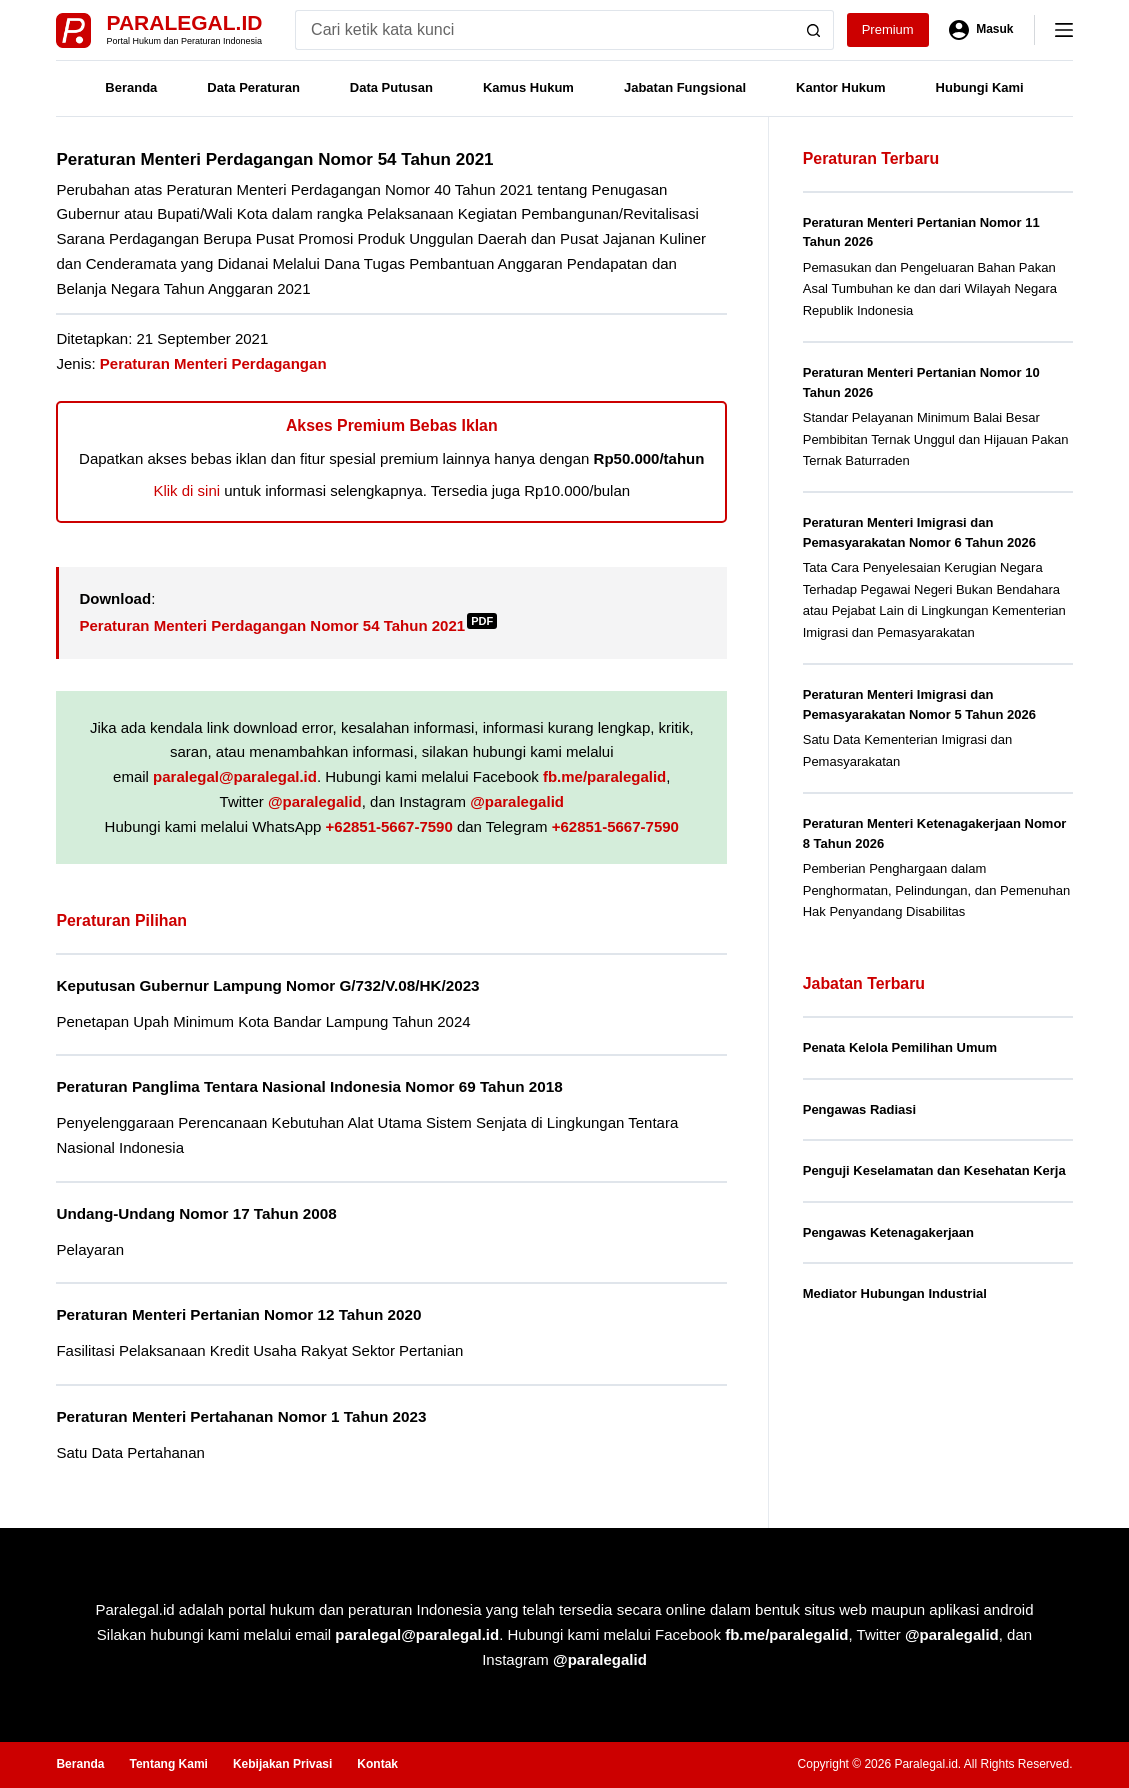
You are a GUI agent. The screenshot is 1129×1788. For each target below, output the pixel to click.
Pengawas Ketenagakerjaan (888, 1232)
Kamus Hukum (528, 87)
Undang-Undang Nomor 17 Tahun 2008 (196, 1213)
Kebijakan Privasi (282, 1764)
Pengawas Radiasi (859, 1109)
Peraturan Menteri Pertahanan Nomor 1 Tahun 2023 (241, 1416)
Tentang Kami (168, 1764)
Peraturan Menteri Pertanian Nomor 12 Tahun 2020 (238, 1314)
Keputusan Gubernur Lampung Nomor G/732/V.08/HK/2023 (267, 985)
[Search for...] (544, 30)
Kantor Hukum (841, 87)
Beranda (131, 87)
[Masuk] (981, 30)
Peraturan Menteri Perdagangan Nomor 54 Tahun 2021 (288, 625)
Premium (888, 29)
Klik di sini (186, 490)
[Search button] (814, 30)
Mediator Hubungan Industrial (895, 1293)
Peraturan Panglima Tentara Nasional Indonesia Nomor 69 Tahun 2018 (309, 1086)
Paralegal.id (184, 22)
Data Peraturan (253, 87)
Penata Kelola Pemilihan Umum (900, 1047)
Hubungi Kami (980, 87)
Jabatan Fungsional (685, 87)
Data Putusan (391, 87)
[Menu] (1064, 30)
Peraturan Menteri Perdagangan (213, 363)
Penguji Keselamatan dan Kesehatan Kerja (934, 1170)
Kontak (377, 1764)
